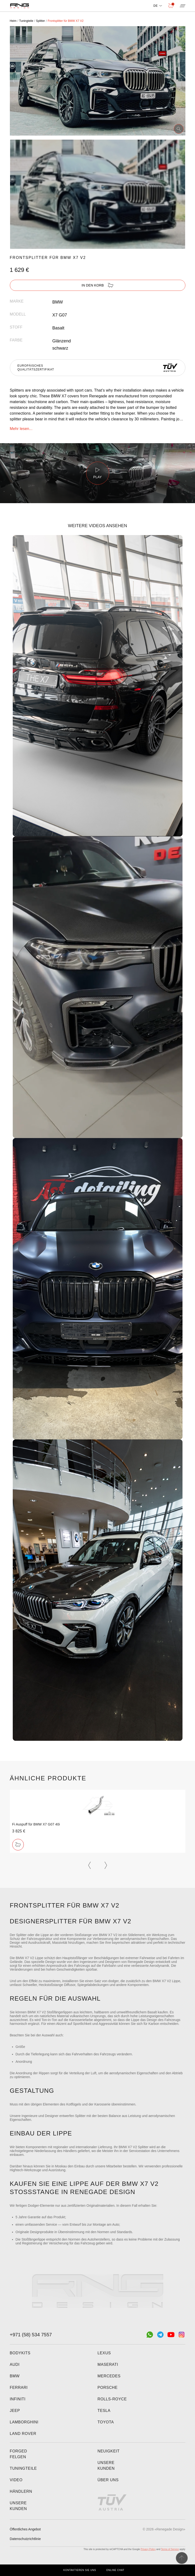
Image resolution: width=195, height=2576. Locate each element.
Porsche (108, 2387)
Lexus (104, 2353)
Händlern (21, 2491)
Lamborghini (24, 2422)
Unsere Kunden (18, 2506)
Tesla (104, 2411)
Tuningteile (23, 2468)
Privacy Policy (148, 2549)
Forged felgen (18, 2454)
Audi (15, 2364)
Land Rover (23, 2434)
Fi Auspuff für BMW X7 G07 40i (36, 1824)
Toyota (106, 2422)
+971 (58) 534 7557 (31, 2334)
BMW (15, 2376)
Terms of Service (170, 2549)
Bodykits (20, 2353)
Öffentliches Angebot (25, 2529)
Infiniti (18, 2399)
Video (16, 2480)
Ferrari (19, 2387)
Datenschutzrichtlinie (25, 2539)
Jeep (15, 2411)
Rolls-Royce (112, 2399)
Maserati (108, 2364)
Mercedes (109, 2376)
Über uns (108, 2480)
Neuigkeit (109, 2451)
